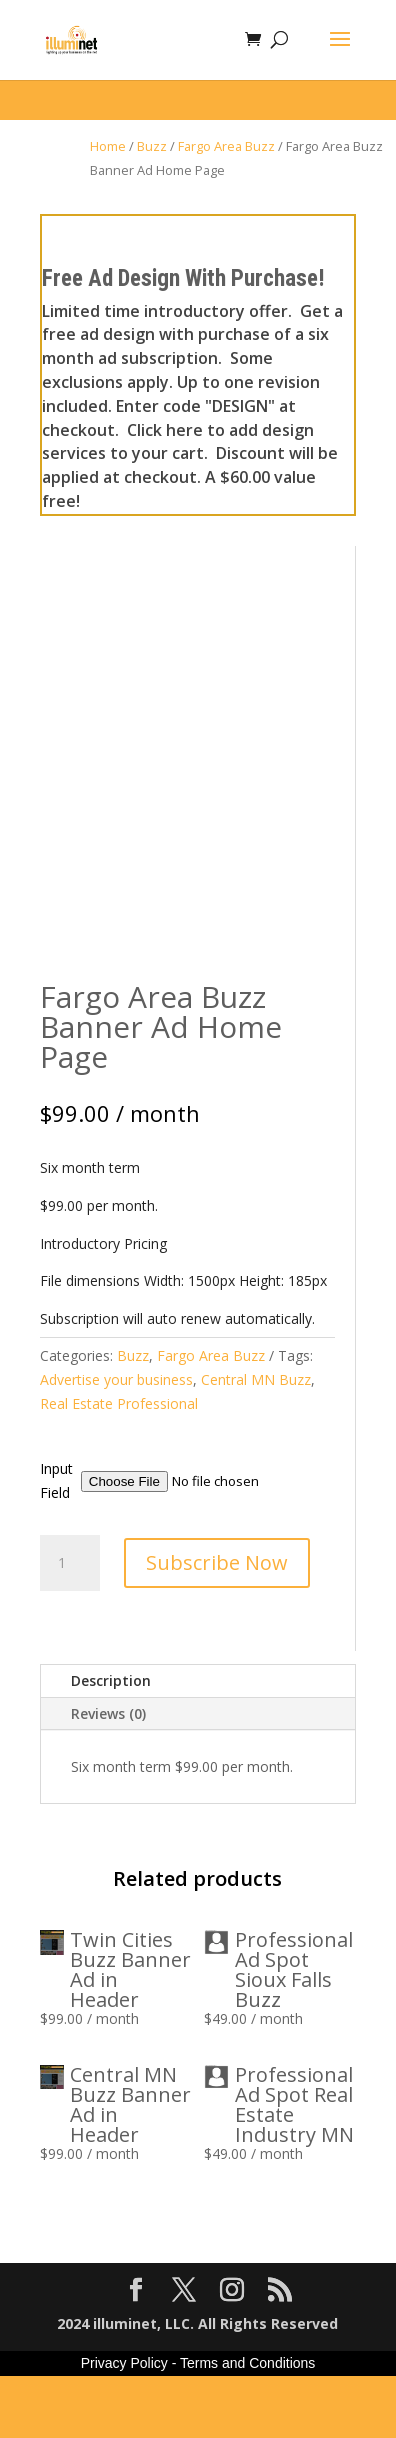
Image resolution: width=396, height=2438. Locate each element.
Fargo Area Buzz (226, 146)
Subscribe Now (217, 1624)
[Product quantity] (70, 1625)
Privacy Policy (124, 2425)
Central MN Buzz (256, 1441)
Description (111, 1742)
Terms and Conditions (247, 2425)
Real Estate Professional (119, 1465)
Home (108, 146)
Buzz (152, 146)
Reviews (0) (108, 1775)
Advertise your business (116, 1441)
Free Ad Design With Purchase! (183, 278)
